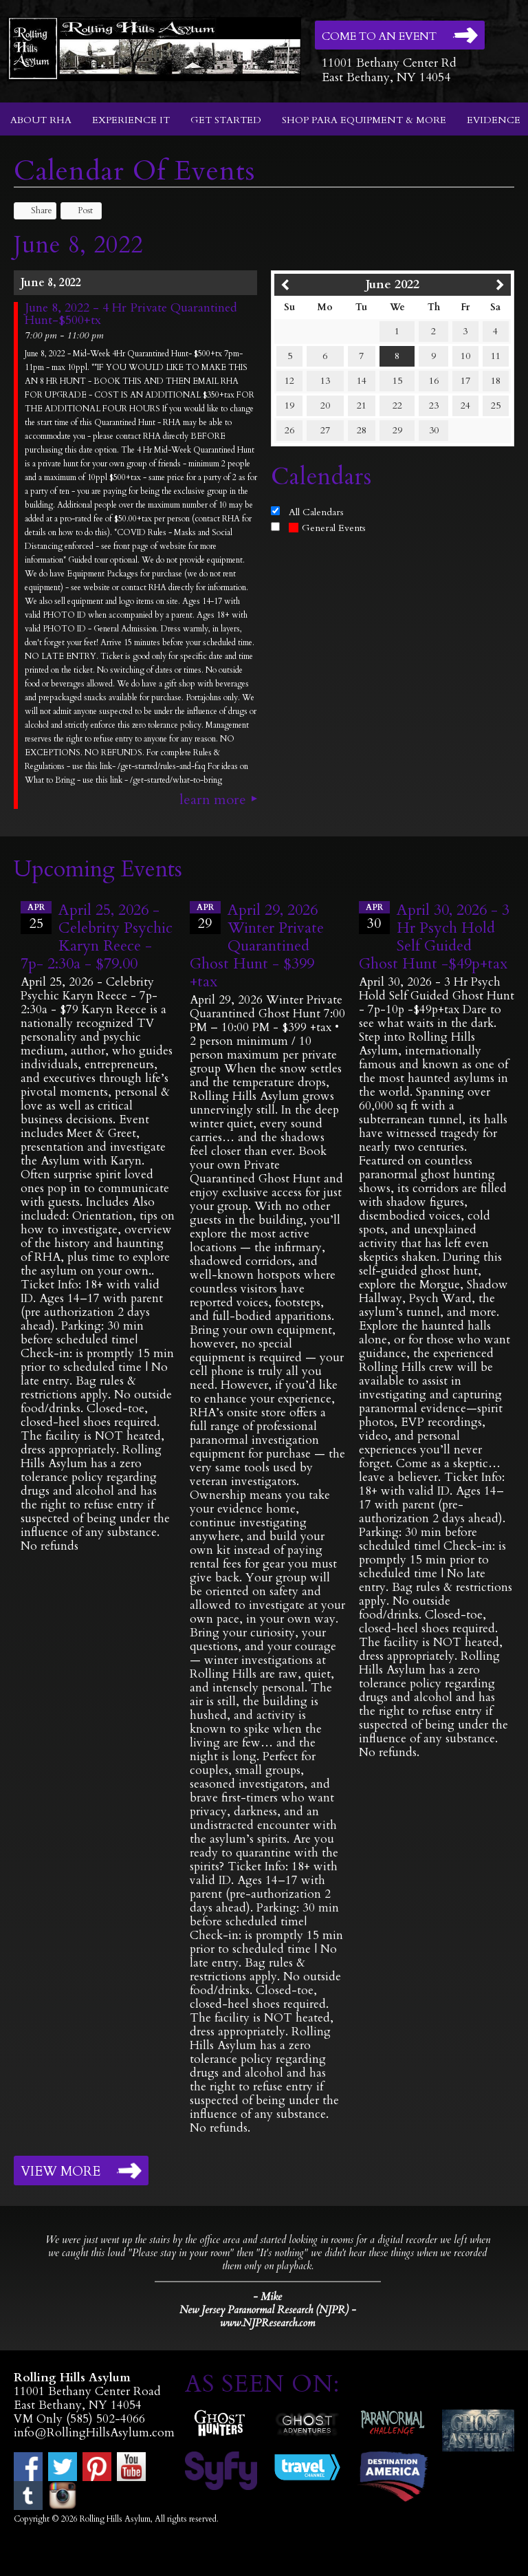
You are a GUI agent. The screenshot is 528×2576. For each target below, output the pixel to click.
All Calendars (316, 512)
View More (60, 2171)
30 (434, 430)
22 (397, 405)
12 (289, 380)
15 (397, 380)
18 (495, 380)
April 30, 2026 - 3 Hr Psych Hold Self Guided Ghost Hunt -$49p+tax (434, 937)
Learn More (212, 800)
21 (361, 405)
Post (79, 210)
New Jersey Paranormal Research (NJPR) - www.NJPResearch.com (267, 2317)
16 (434, 380)
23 (434, 405)
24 (465, 405)
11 (495, 355)
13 (325, 380)
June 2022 (392, 284)
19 (289, 405)
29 (397, 430)
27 (325, 430)
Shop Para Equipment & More (364, 120)
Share (35, 210)
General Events (327, 527)
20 (325, 405)
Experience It (131, 120)
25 (495, 405)
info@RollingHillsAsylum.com (94, 2432)
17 (465, 380)
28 (361, 430)
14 (361, 380)
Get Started (225, 120)
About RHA (41, 120)
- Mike (267, 2297)
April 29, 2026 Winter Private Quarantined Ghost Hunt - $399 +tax (257, 946)
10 (465, 355)
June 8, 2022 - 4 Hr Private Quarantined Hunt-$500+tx (131, 314)
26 (289, 430)
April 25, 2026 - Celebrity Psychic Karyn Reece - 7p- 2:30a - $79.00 (97, 937)
